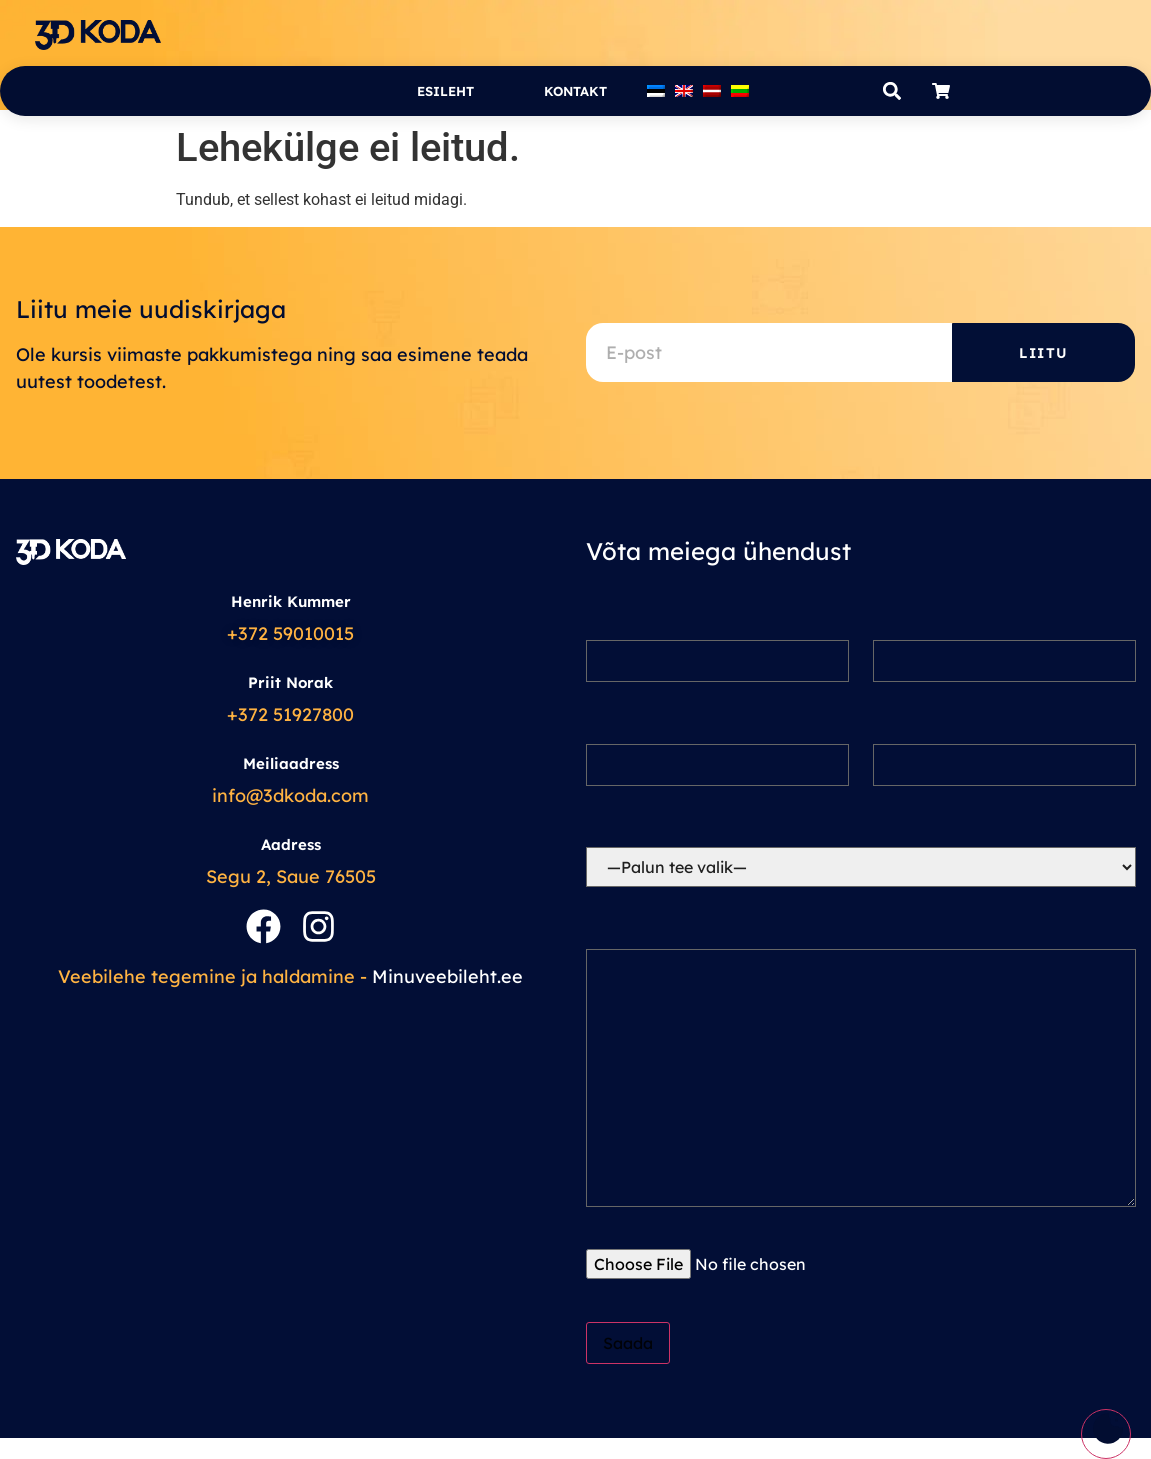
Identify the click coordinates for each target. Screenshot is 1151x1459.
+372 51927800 (290, 714)
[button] (892, 91)
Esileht (445, 91)
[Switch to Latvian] (712, 91)
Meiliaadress (291, 763)
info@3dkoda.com (290, 795)
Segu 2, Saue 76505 (291, 876)
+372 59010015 (290, 633)
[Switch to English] (684, 91)
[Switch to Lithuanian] (740, 91)
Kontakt (575, 91)
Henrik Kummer (291, 601)
